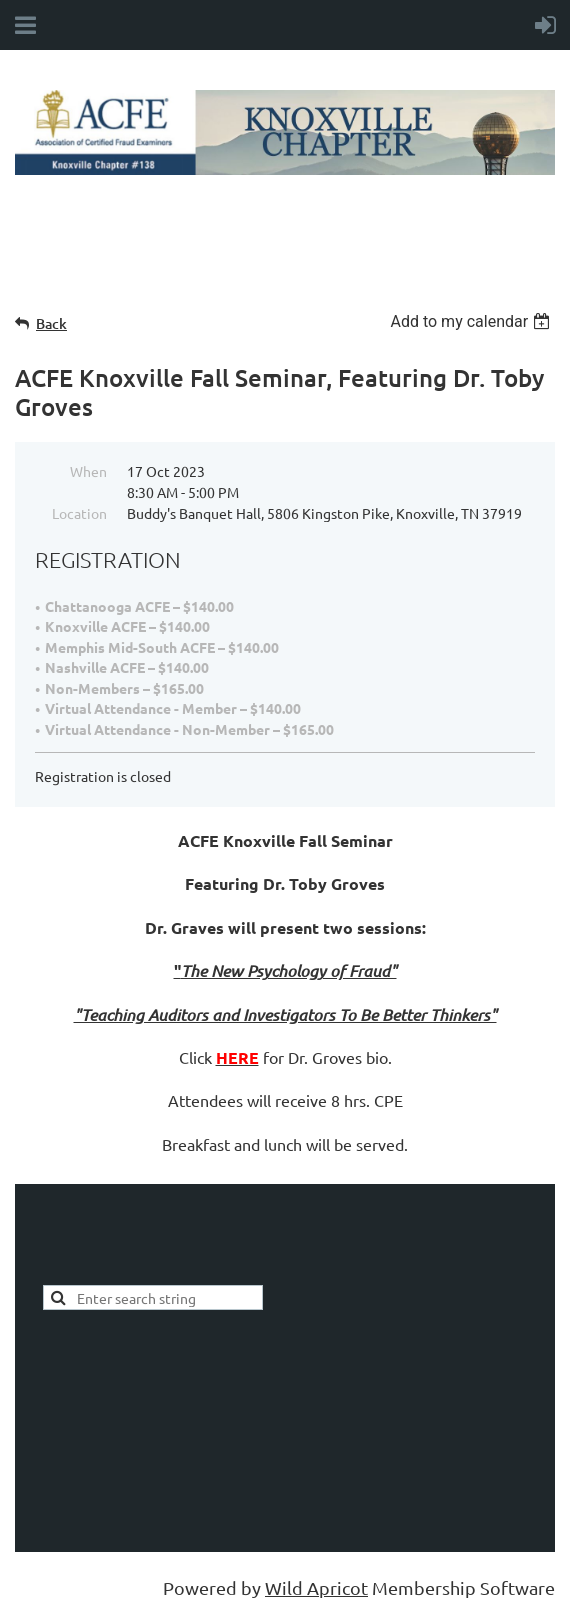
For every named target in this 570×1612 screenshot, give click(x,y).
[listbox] (472, 321)
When (88, 471)
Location (79, 513)
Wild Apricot (316, 1587)
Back (51, 323)
